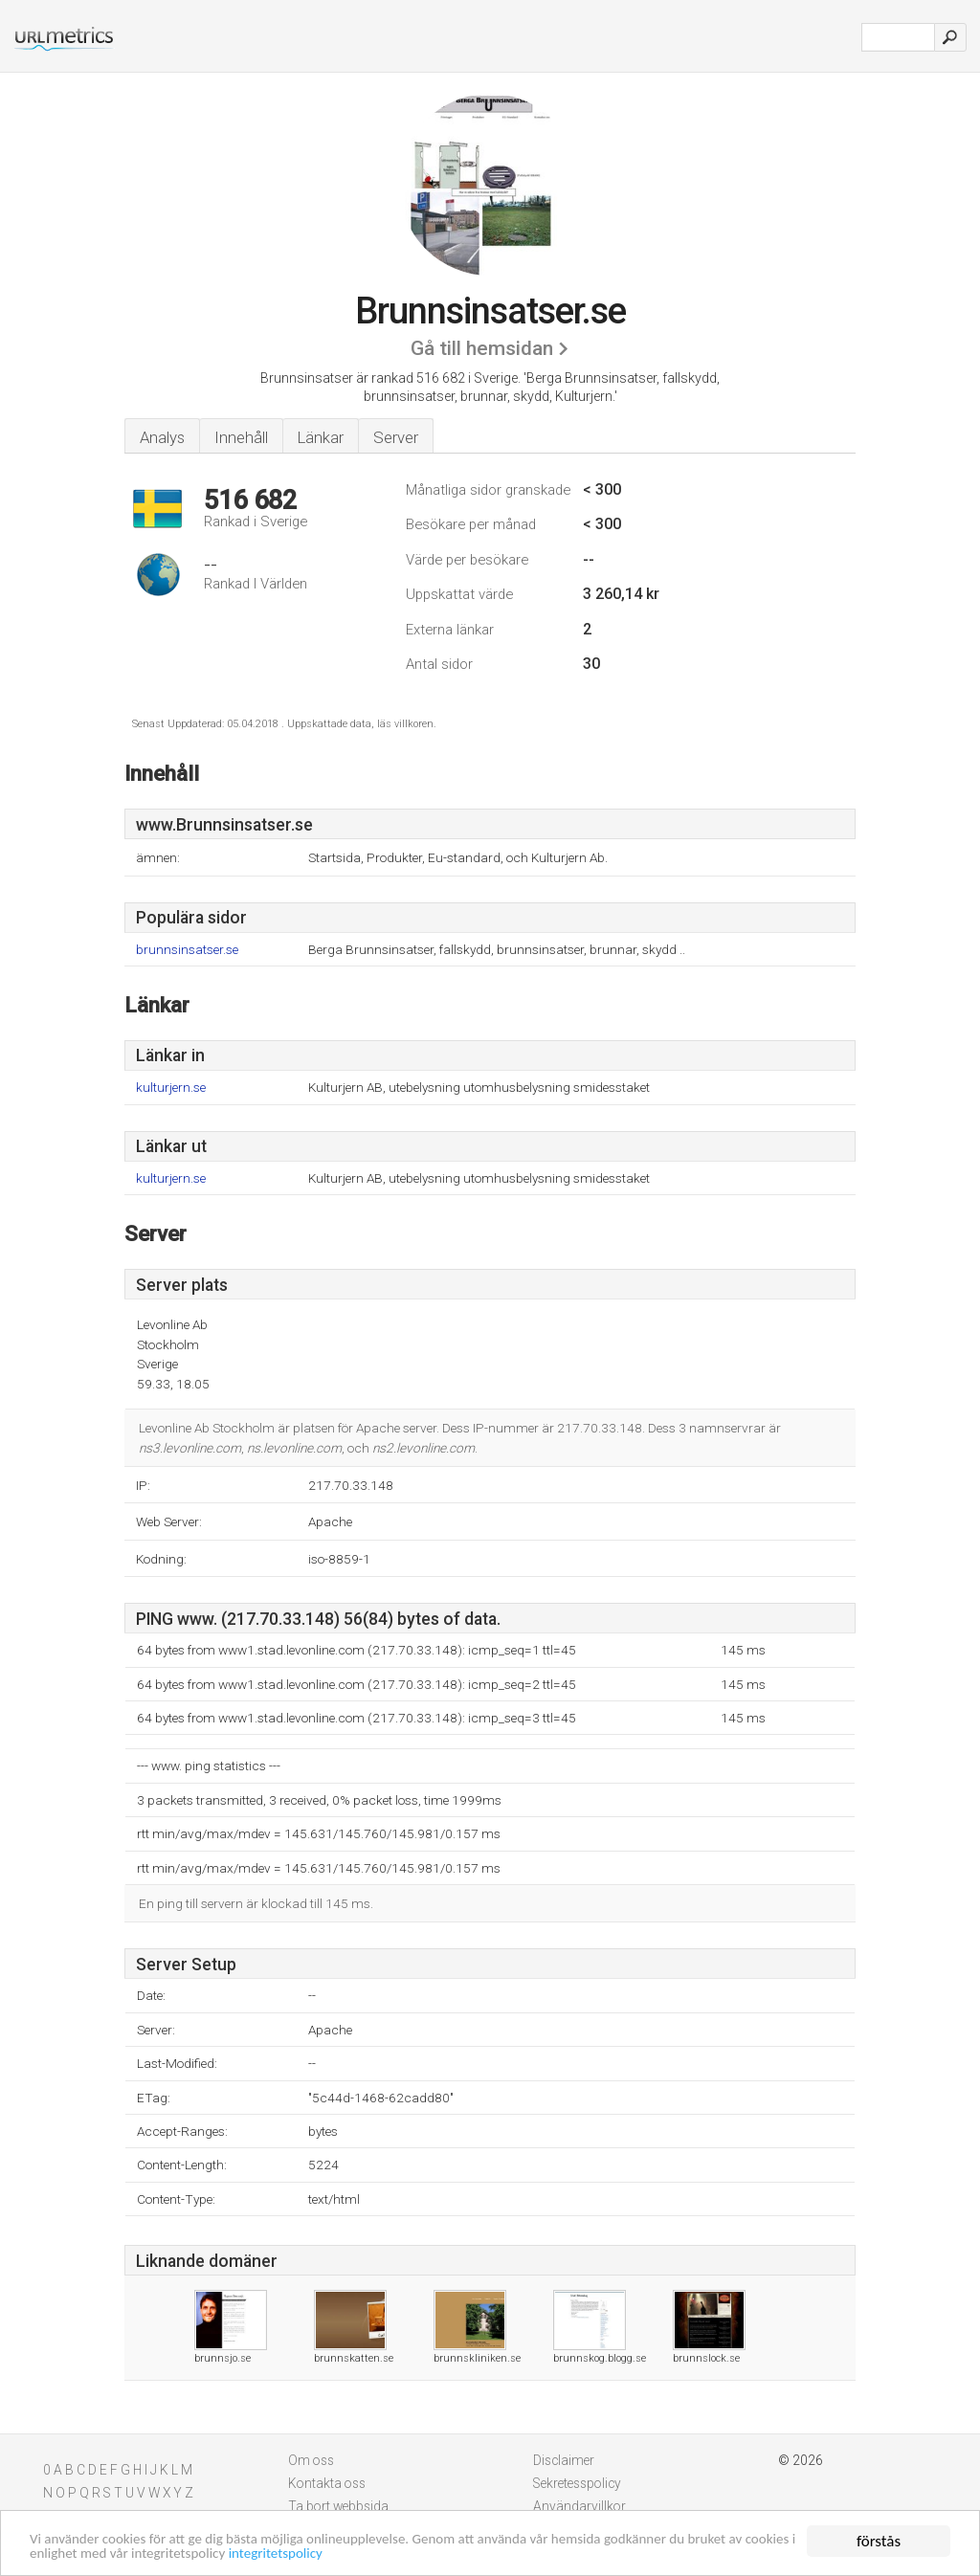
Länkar (321, 437)
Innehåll (241, 437)
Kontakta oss (327, 2483)
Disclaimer (563, 2460)
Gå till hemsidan (482, 348)
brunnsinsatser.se (187, 950)
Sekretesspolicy (577, 2483)
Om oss (311, 2460)
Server (395, 437)
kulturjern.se (171, 1087)
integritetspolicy (434, 2553)
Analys (162, 437)
